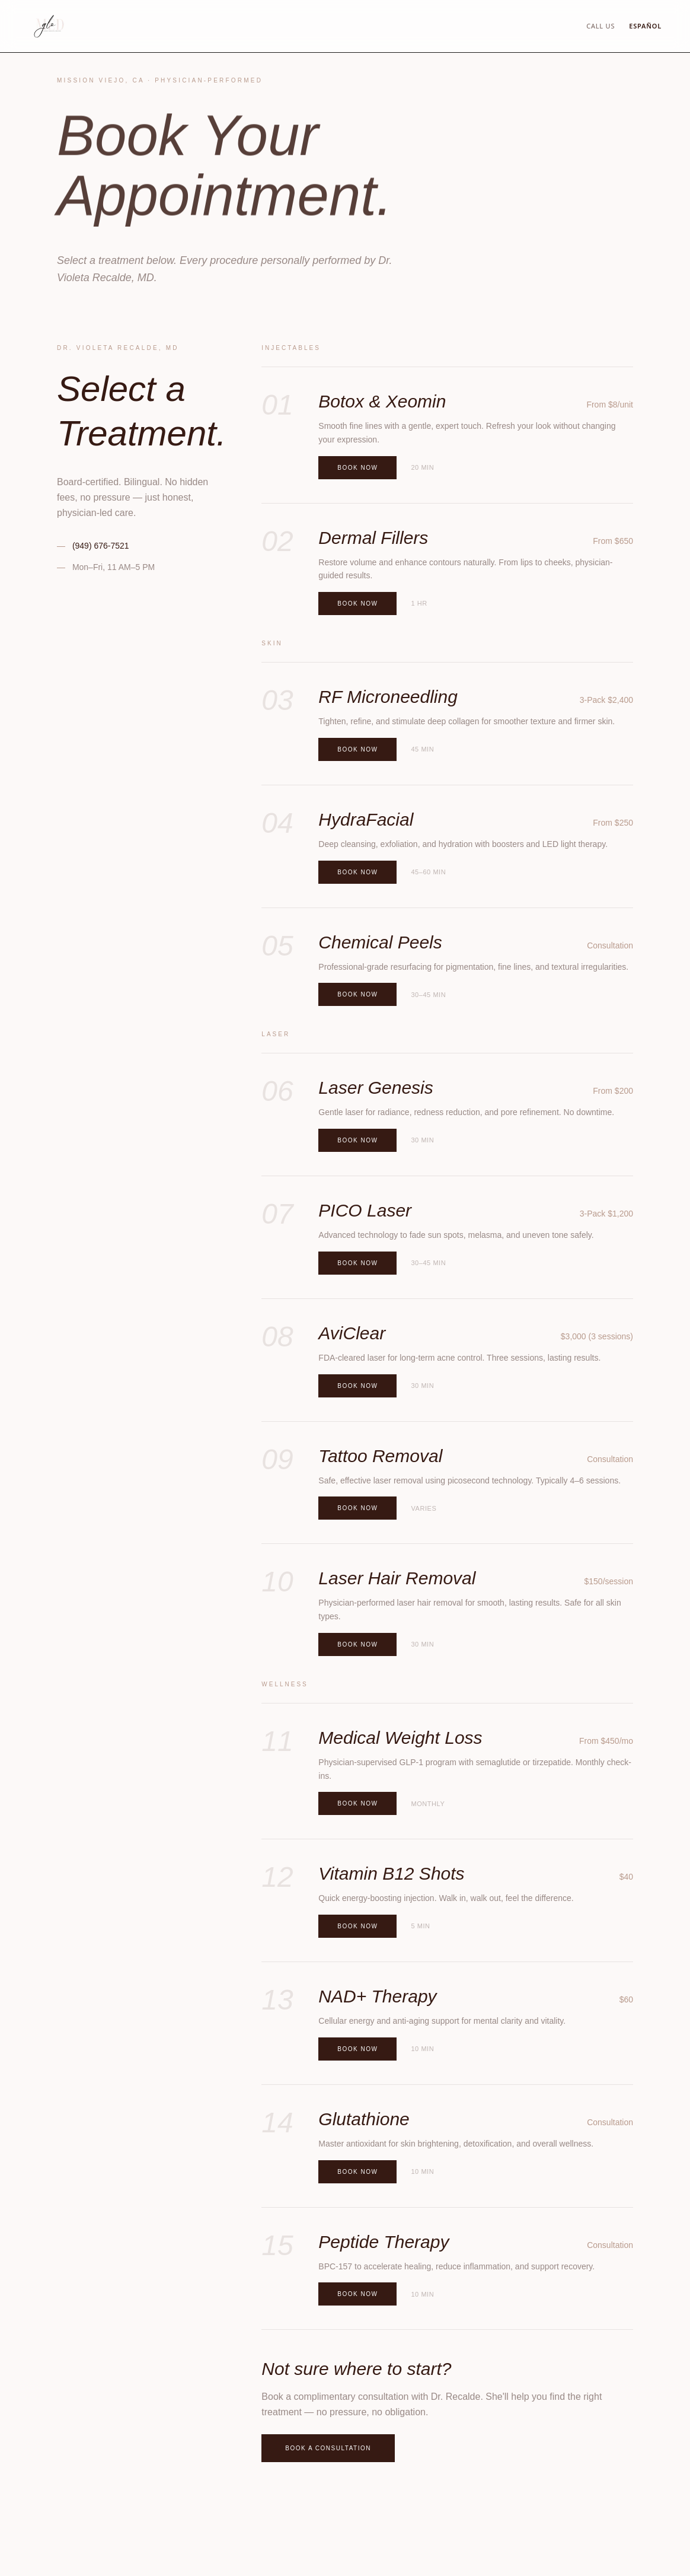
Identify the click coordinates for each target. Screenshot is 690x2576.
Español (645, 25)
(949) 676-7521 (93, 545)
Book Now (357, 467)
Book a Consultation (328, 2448)
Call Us (600, 25)
